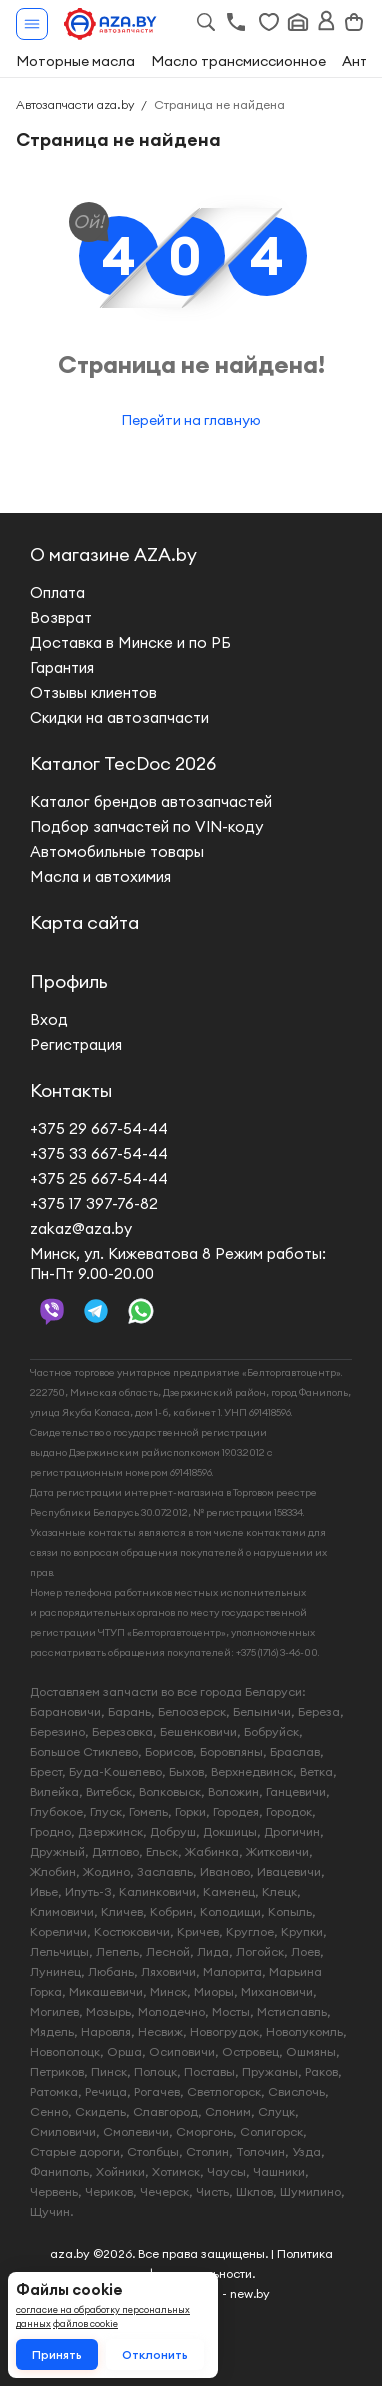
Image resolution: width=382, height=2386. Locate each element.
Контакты (71, 1090)
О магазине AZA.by (113, 554)
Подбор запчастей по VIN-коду (146, 826)
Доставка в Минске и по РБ (130, 642)
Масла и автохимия (100, 876)
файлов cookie (85, 2323)
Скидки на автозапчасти (119, 717)
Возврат (61, 617)
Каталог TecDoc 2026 (123, 763)
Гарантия (62, 667)
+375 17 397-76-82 (94, 1203)
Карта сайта (84, 922)
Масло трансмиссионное (238, 61)
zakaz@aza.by (81, 1228)
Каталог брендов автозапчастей (151, 801)
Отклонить (155, 2354)
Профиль (69, 981)
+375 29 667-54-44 (99, 1128)
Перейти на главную (191, 420)
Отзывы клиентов (93, 692)
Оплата (57, 592)
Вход (49, 1019)
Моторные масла (75, 61)
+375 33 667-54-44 (99, 1153)
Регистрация (76, 1044)
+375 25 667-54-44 (99, 1178)
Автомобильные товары (117, 851)
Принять (57, 2354)
